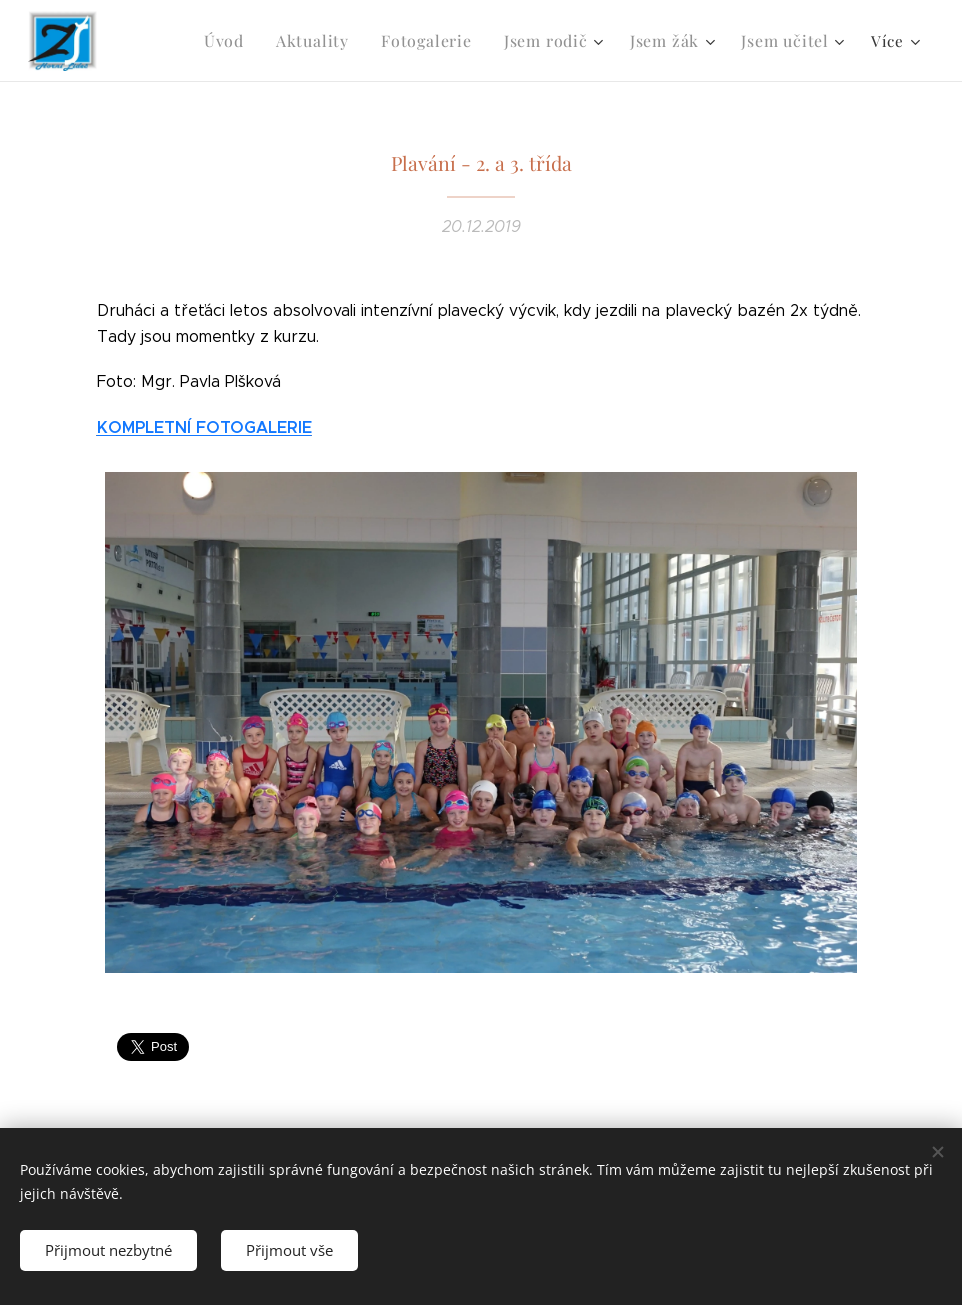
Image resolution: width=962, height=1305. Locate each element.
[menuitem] (248, 41)
